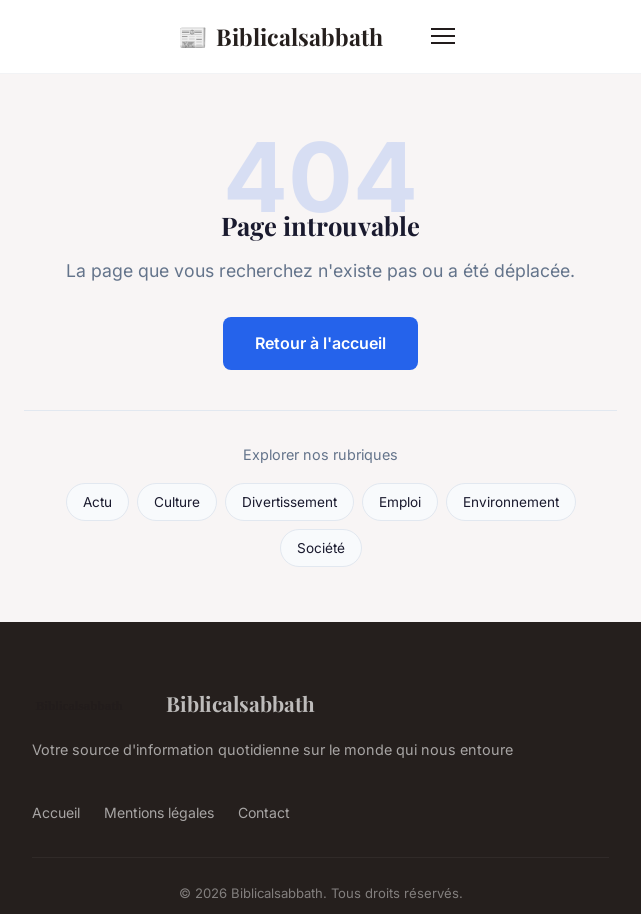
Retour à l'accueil (320, 343)
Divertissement (289, 502)
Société (321, 548)
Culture (177, 502)
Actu (97, 502)
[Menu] (443, 36)
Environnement (511, 502)
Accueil (56, 812)
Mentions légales (159, 812)
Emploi (400, 502)
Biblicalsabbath (280, 36)
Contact (264, 812)
